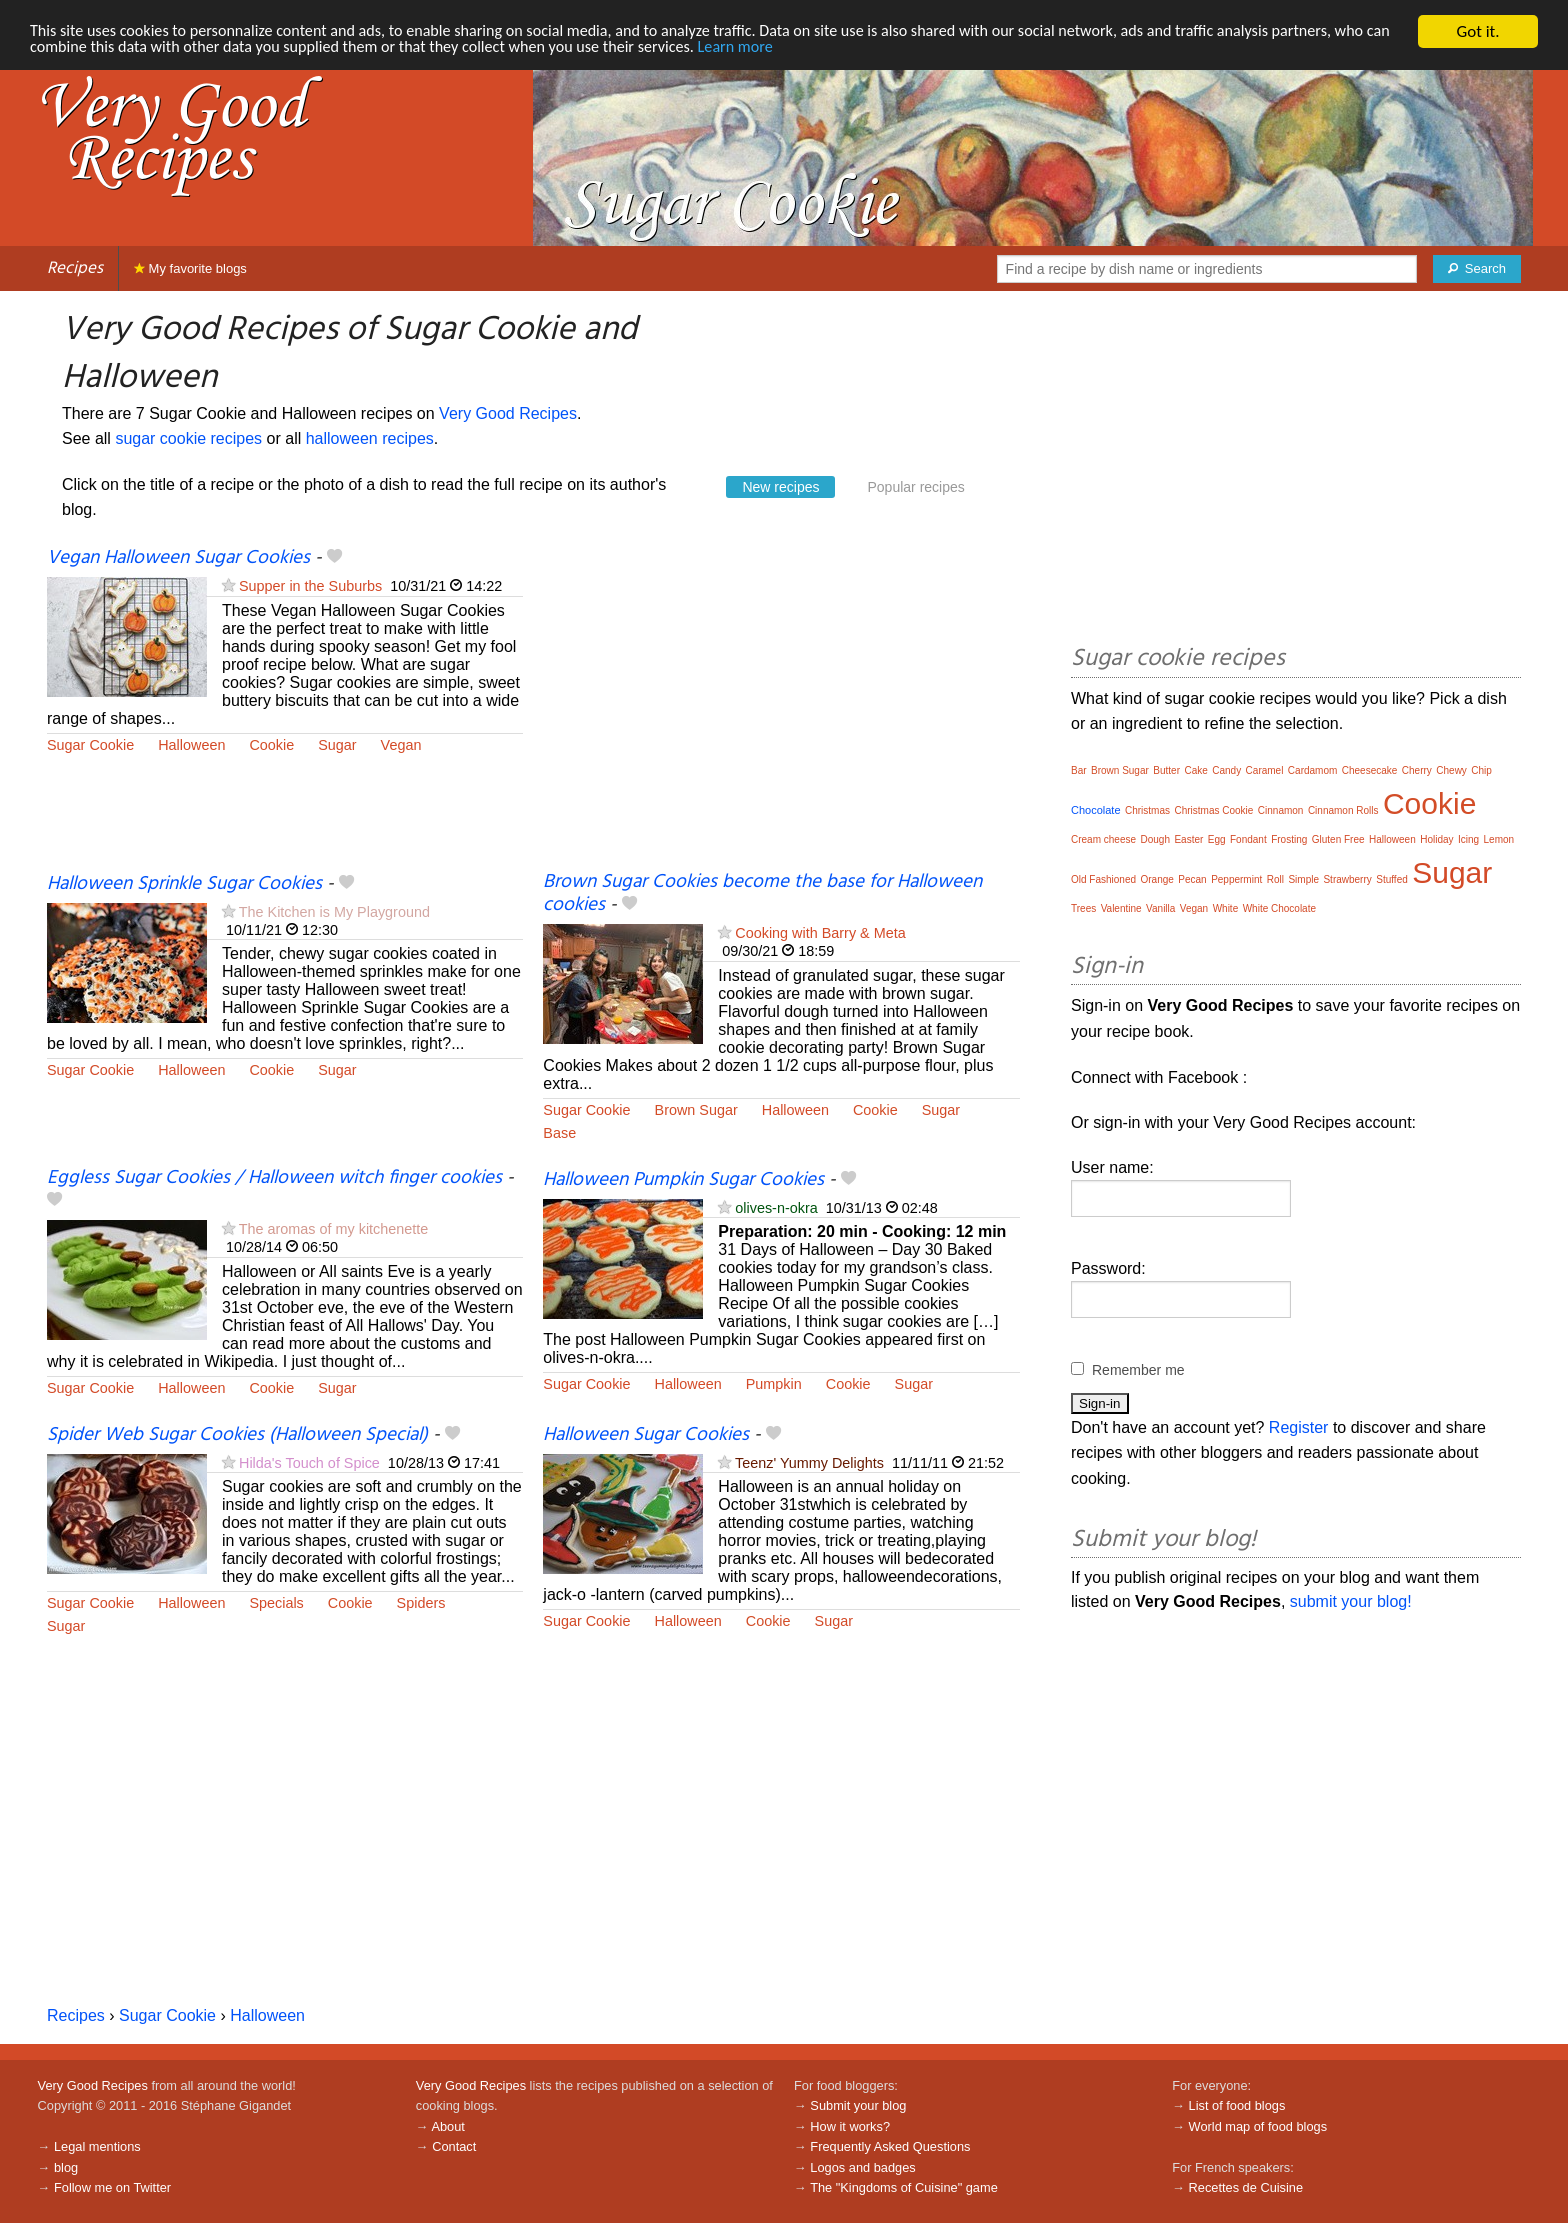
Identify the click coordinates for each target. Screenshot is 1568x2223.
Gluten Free (1338, 839)
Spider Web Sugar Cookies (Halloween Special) (237, 1435)
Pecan (1192, 879)
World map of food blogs (1258, 2126)
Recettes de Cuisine (1246, 2187)
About (447, 2126)
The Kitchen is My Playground (334, 912)
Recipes (75, 268)
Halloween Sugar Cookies (646, 1435)
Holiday (1436, 839)
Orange (1157, 879)
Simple (1303, 879)
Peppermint (1236, 879)
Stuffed (1392, 879)
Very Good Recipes (508, 413)
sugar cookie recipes (188, 438)
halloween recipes (370, 438)
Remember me (1138, 1370)
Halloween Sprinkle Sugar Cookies (184, 884)
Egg (1217, 839)
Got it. (1477, 31)
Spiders (421, 1603)
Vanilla (1160, 908)
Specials (276, 1603)
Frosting (1289, 839)
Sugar (337, 745)
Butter (1166, 770)
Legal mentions (97, 2146)
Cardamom (1312, 770)
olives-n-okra (776, 1208)
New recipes (780, 487)
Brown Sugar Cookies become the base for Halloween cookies (762, 893)
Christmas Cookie (1213, 810)
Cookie (271, 745)
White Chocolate (1279, 908)
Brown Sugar (696, 1110)
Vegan (401, 745)
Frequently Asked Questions (890, 2146)
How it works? (850, 2126)
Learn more (835, 49)
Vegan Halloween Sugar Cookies (178, 558)
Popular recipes (915, 487)
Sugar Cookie (90, 745)
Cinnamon (1281, 810)
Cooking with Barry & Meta (820, 933)
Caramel (1265, 770)
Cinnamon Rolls (1343, 810)
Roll (1275, 879)
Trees (1083, 908)
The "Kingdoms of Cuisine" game (904, 2187)
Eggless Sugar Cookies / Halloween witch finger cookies (274, 1178)
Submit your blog (858, 2105)
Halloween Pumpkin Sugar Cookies (683, 1180)
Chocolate (1096, 810)
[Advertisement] (781, 709)
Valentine (1121, 908)
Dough (1154, 839)
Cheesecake (1370, 770)
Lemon (1499, 839)
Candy (1226, 770)
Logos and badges (862, 2167)
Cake (1195, 770)
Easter (1188, 839)
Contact (454, 2146)
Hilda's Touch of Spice (309, 1463)
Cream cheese (1103, 839)
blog (66, 2167)
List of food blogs (1237, 2105)
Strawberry (1347, 879)
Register (1299, 1427)
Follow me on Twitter (112, 2187)
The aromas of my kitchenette (334, 1229)
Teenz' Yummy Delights (809, 1463)
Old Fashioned (1103, 879)
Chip (1481, 770)
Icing (1468, 839)
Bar (1079, 770)
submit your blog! (1351, 1601)
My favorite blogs (190, 268)
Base (559, 1133)
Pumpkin (774, 1384)
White (1226, 908)
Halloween (191, 745)
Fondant (1248, 839)
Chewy (1451, 770)
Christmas (1147, 810)
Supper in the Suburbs (310, 586)
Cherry (1417, 770)
